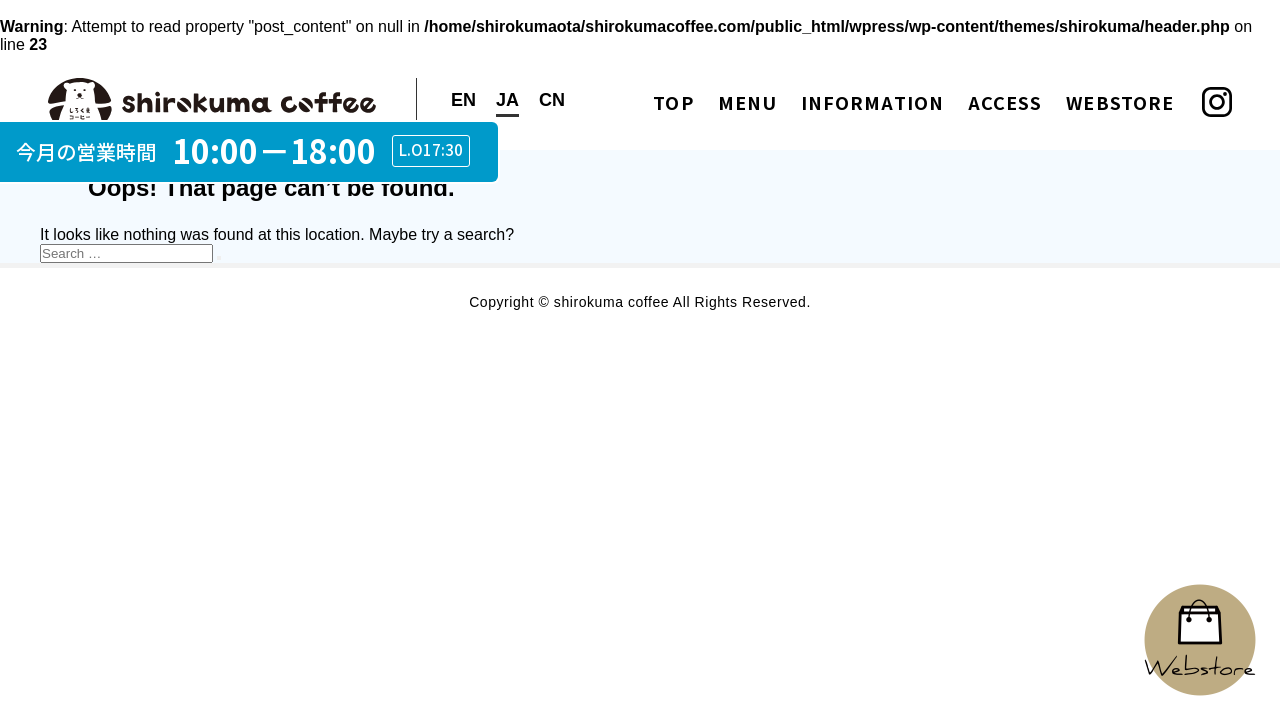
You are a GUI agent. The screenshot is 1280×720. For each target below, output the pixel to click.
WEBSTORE (1120, 102)
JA (507, 100)
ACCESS (1005, 102)
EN (463, 100)
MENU (747, 102)
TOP (673, 102)
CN (552, 100)
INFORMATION (872, 102)
